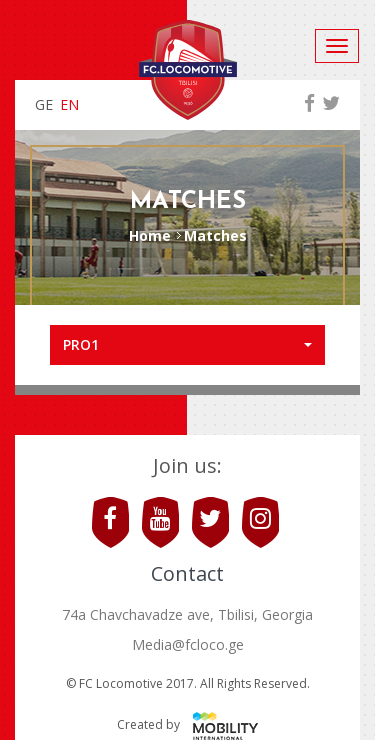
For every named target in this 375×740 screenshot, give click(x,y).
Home (150, 235)
